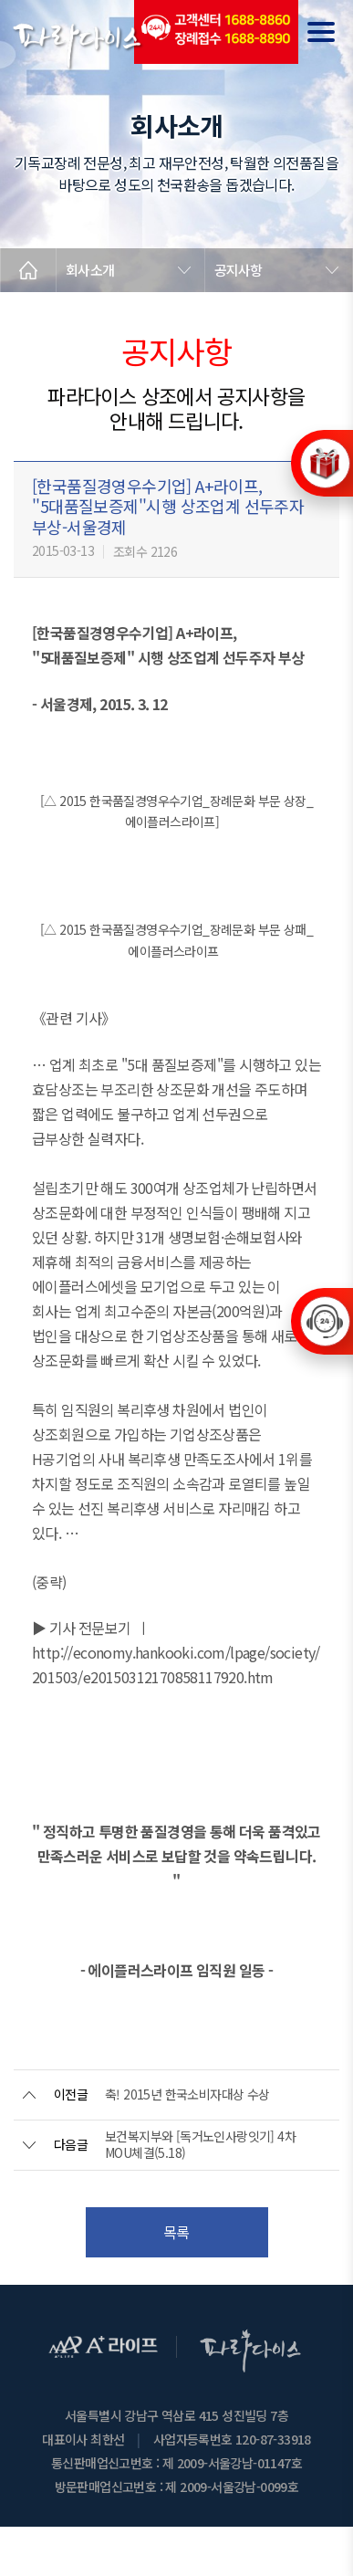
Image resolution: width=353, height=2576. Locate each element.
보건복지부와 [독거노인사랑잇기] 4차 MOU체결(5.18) (200, 2144)
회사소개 (90, 269)
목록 (176, 2232)
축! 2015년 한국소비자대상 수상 (187, 2094)
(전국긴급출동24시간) (216, 32)
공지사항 (238, 269)
